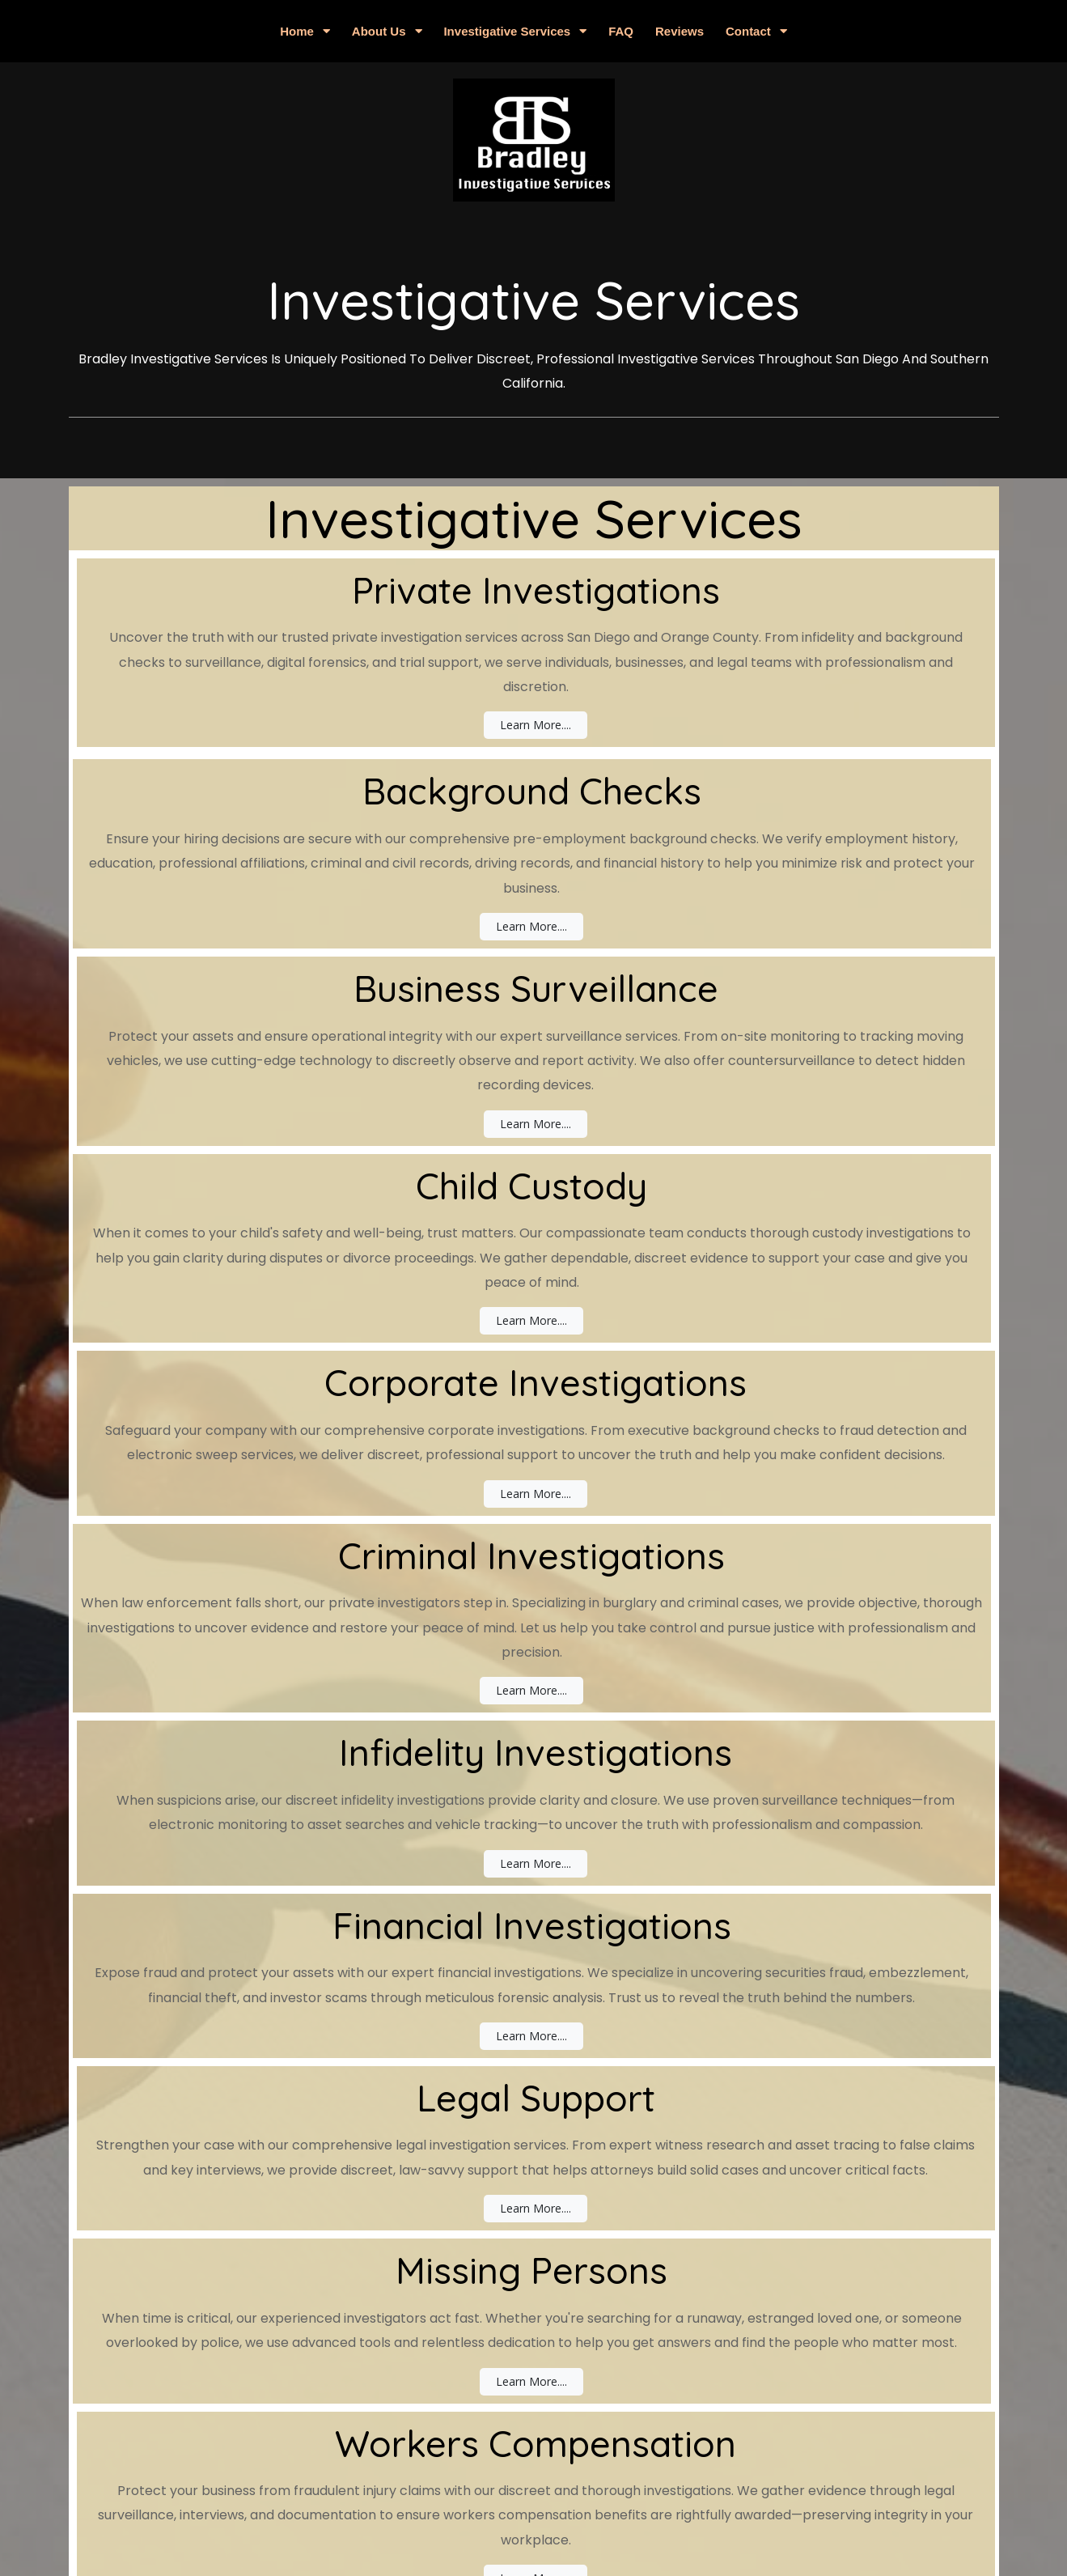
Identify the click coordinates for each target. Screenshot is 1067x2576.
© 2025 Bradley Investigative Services (533, 2494)
